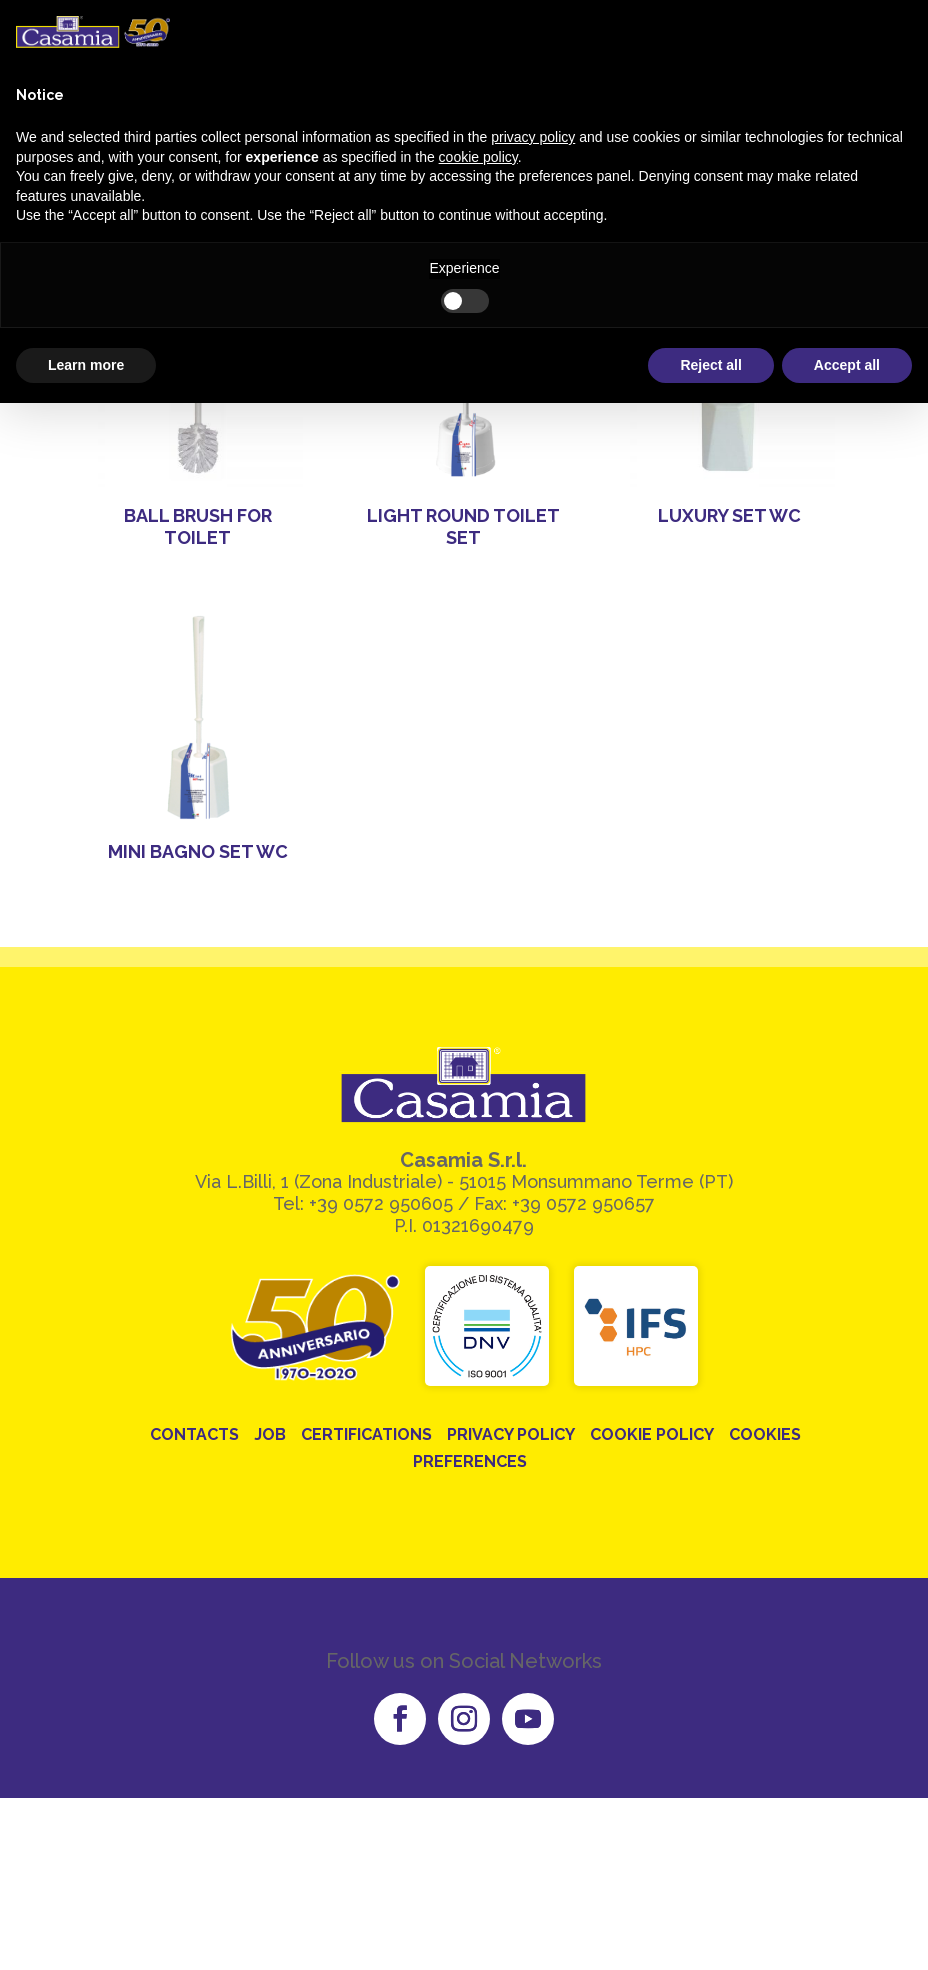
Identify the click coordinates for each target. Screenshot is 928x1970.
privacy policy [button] (533, 137)
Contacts (194, 1434)
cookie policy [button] (478, 157)
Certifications (366, 1434)
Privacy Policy (511, 1434)
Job (270, 1434)
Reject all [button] (710, 365)
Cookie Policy (652, 1434)
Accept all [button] (847, 365)
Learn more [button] (86, 365)
